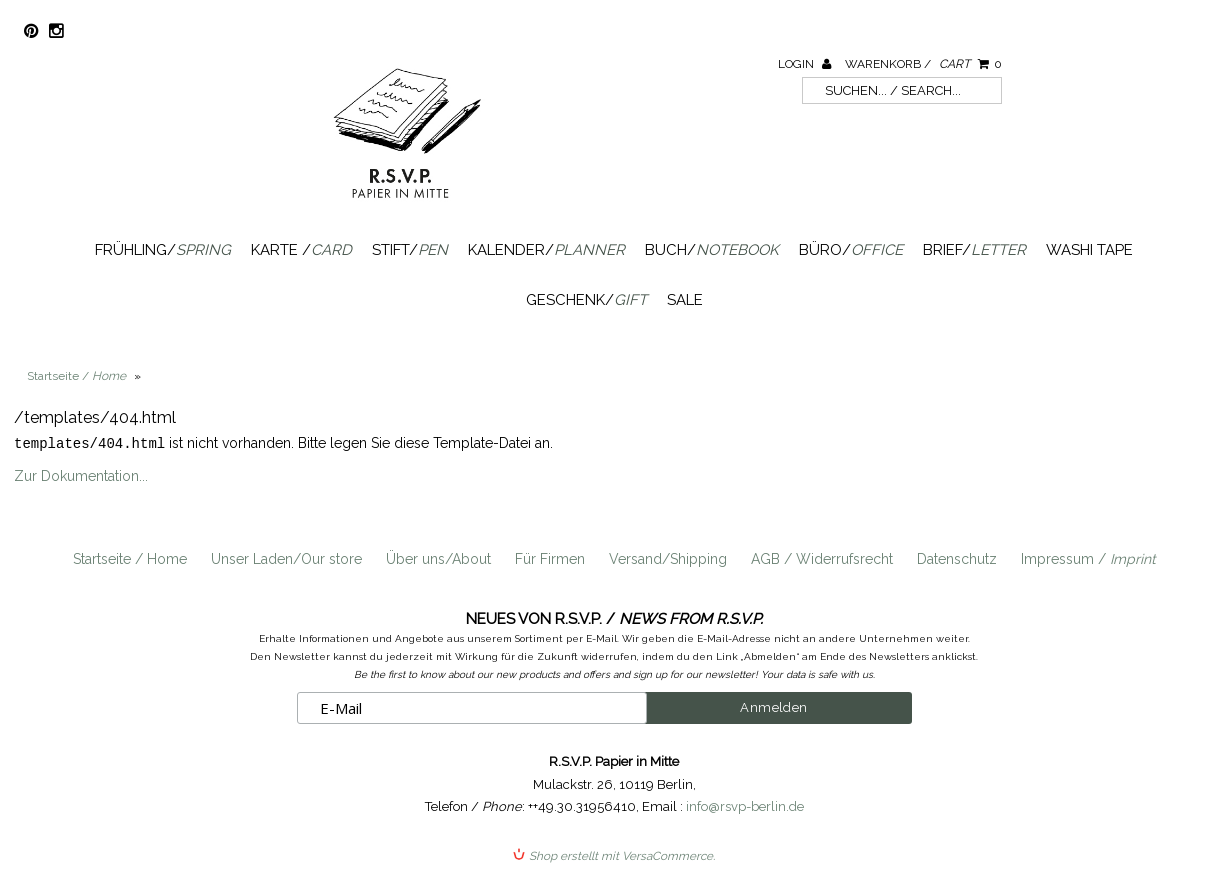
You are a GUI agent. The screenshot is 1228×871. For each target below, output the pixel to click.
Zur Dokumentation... (81, 475)
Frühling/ (163, 250)
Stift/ (410, 250)
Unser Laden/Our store (286, 558)
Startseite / (76, 376)
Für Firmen (550, 558)
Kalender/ (546, 250)
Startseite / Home (130, 558)
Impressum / (1088, 558)
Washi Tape (1089, 250)
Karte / (301, 250)
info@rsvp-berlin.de (745, 805)
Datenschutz (957, 558)
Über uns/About (438, 558)
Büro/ (851, 250)
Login (804, 64)
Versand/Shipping (668, 558)
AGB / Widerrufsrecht (822, 558)
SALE (685, 300)
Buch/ (712, 250)
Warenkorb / (923, 64)
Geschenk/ (586, 300)
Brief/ (974, 250)
